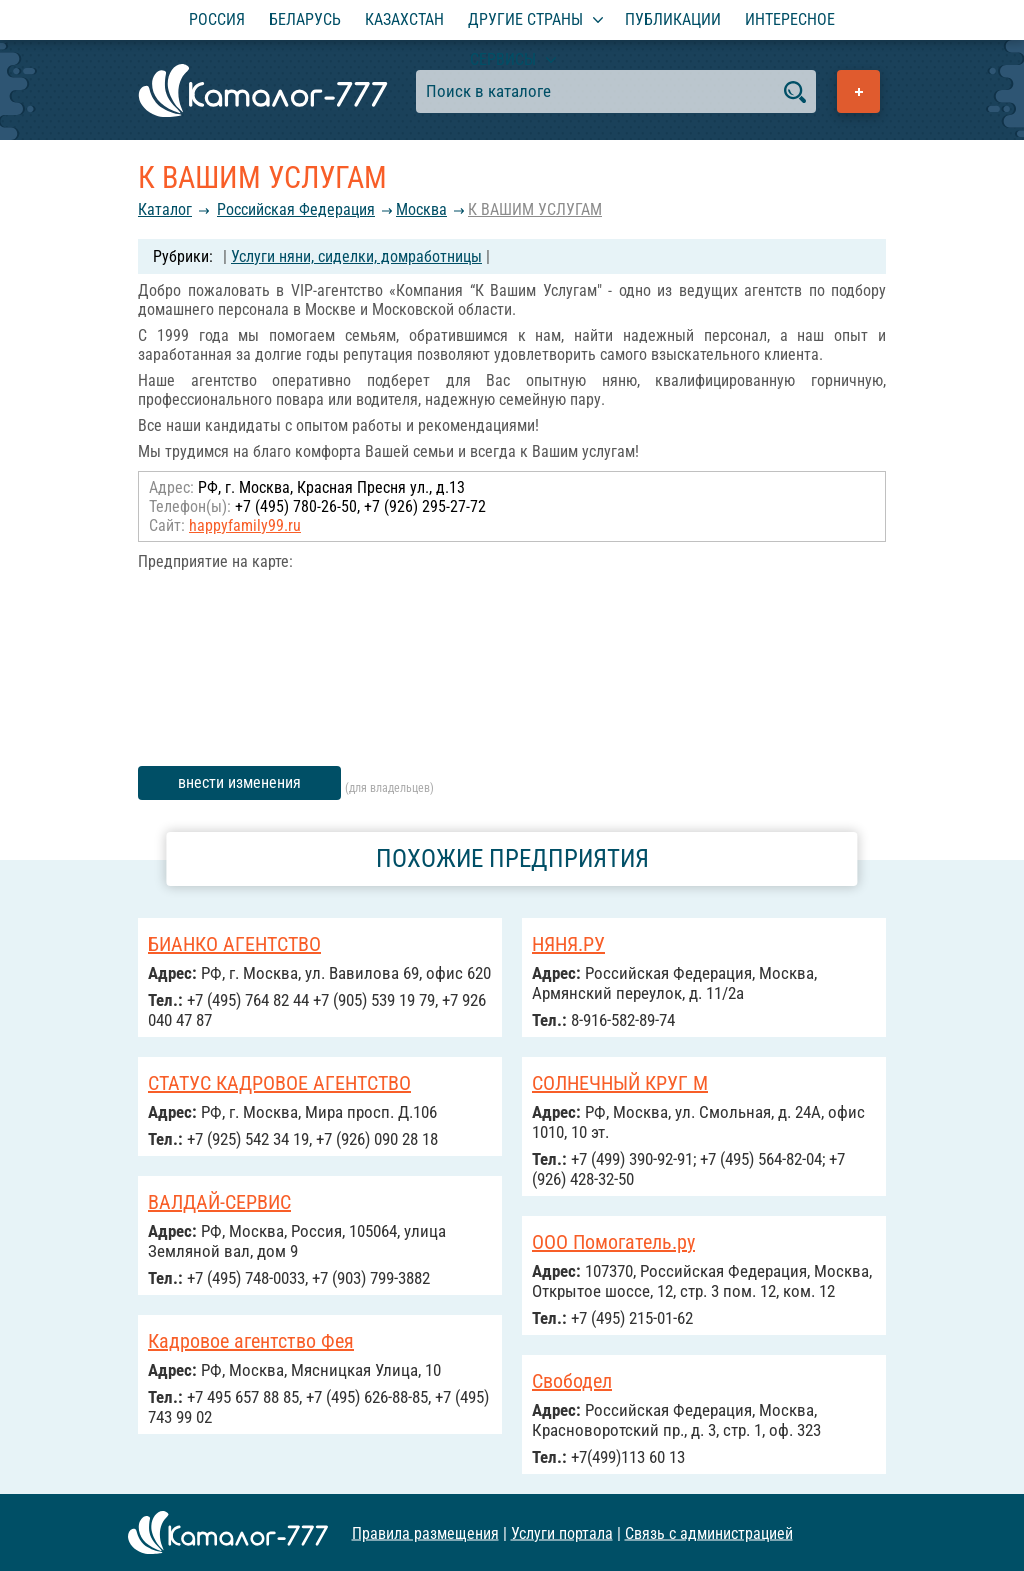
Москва (421, 209)
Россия (217, 19)
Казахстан (404, 19)
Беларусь (305, 19)
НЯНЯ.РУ (568, 944)
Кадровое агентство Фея (251, 1341)
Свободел (572, 1381)
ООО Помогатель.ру (613, 1242)
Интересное (790, 19)
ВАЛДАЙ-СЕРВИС (219, 1202)
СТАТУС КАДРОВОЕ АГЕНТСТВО (279, 1083)
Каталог (165, 209)
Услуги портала (562, 1532)
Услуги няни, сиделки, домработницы (356, 256)
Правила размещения (425, 1532)
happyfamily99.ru (245, 525)
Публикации (673, 19)
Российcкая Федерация (296, 209)
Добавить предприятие (858, 91)
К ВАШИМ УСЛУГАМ (535, 209)
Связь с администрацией (709, 1532)
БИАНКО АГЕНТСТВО (234, 944)
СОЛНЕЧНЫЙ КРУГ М (620, 1083)
